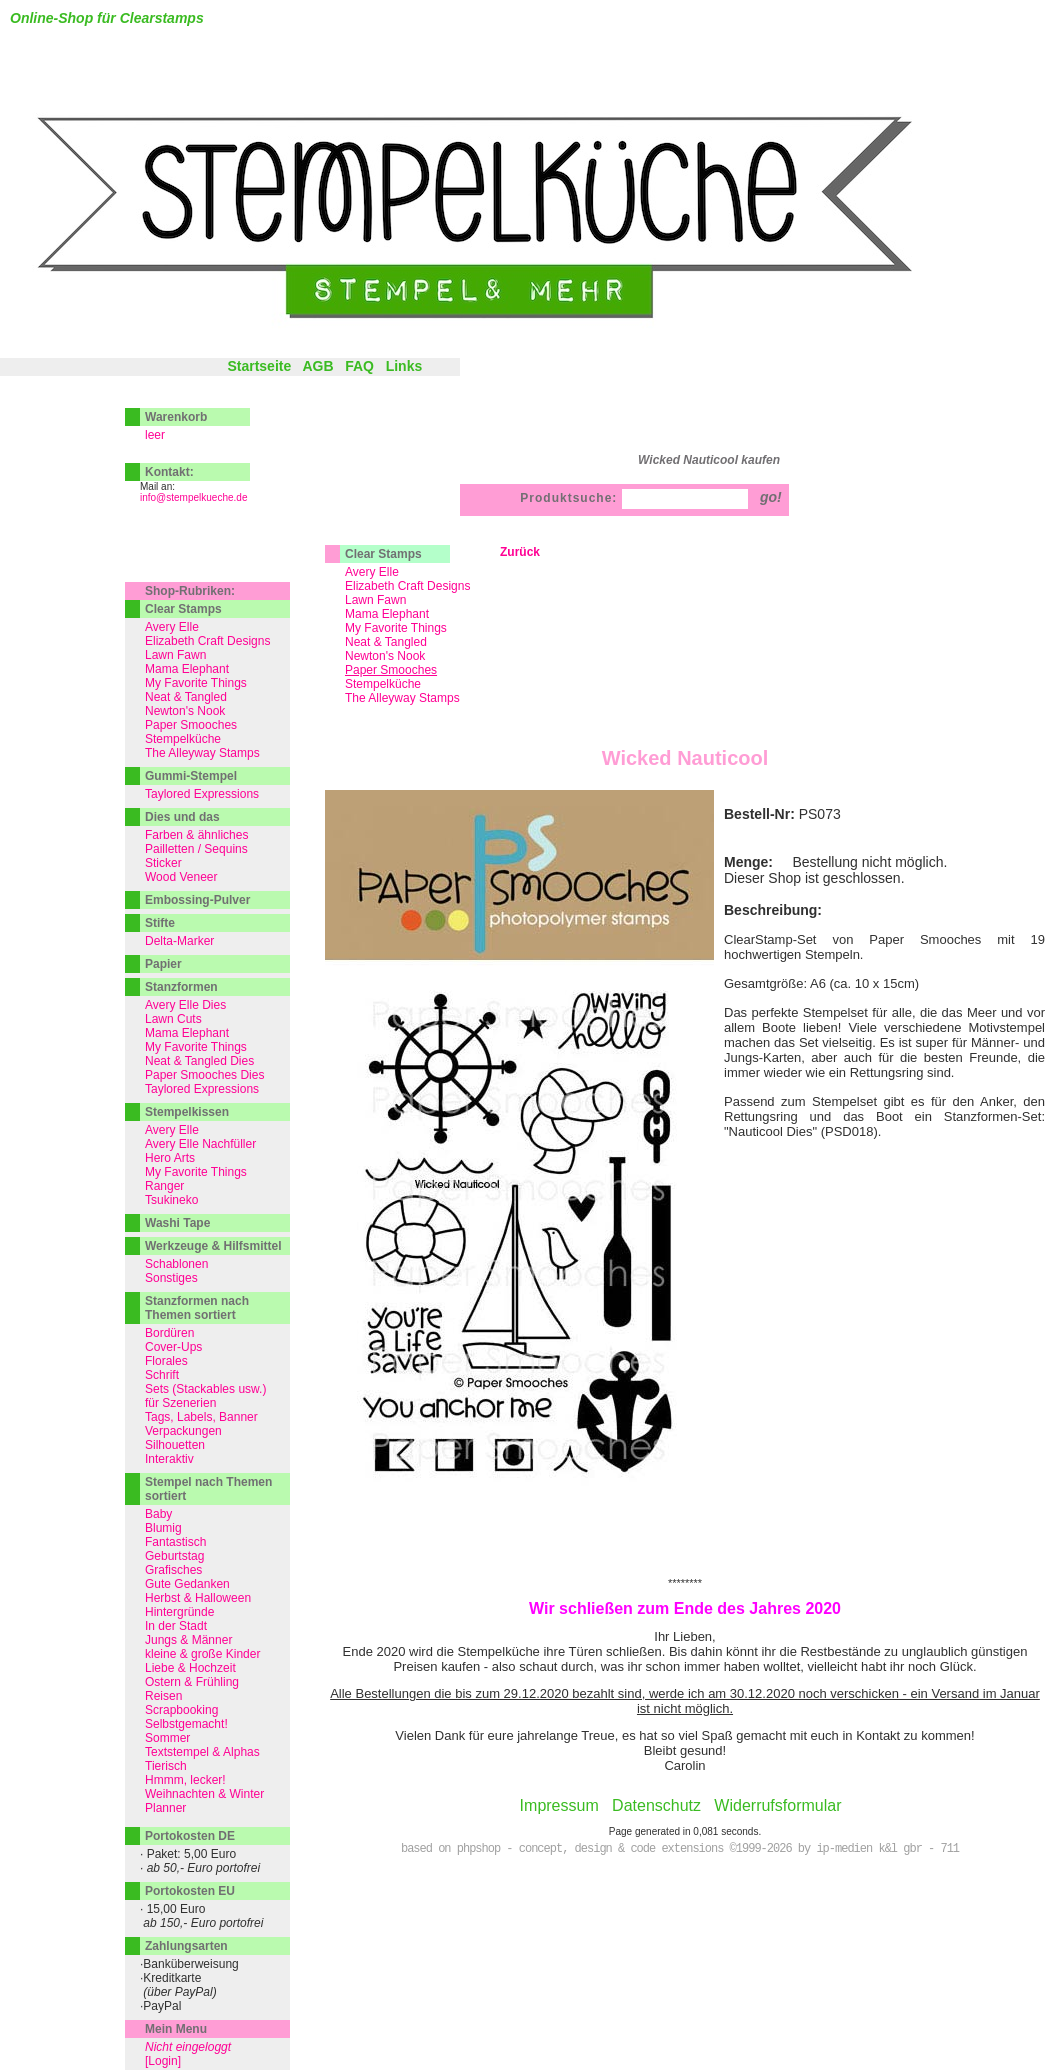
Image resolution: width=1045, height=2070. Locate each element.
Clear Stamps (383, 554)
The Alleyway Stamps (402, 698)
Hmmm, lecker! (185, 1780)
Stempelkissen (187, 1112)
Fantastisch (175, 1542)
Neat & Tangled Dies (199, 1061)
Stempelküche (383, 684)
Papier (163, 964)
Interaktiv (169, 1459)
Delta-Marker (179, 941)
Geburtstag (174, 1556)
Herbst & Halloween (198, 1598)
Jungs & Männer (188, 1640)
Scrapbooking (181, 1710)
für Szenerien (180, 1403)
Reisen (163, 1696)
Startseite (259, 366)
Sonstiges (171, 1278)
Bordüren (169, 1333)
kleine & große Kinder (202, 1654)
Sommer (167, 1738)
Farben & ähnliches (196, 835)
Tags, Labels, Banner (201, 1417)
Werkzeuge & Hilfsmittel (213, 1246)
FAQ (359, 366)
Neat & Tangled (386, 642)
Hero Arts (170, 1158)
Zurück (520, 552)
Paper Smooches (191, 725)
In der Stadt (176, 1626)
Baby (158, 1514)
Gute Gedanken (187, 1584)
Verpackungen (183, 1431)
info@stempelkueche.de (193, 497)
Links (404, 366)
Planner (165, 1808)
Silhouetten (175, 1445)
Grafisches (173, 1570)
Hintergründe (179, 1612)
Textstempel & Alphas (202, 1752)
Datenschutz (656, 1805)
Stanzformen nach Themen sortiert (197, 1308)
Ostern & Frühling (192, 1682)
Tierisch (166, 1766)
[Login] (163, 2061)
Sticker (163, 863)
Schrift (162, 1375)
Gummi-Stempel (191, 776)
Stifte (160, 923)
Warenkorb (176, 417)
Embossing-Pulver (197, 900)
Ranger (164, 1186)
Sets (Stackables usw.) (205, 1389)
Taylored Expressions (202, 794)
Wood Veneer (181, 877)
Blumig (163, 1528)
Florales (166, 1361)
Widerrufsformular (777, 1805)
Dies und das (182, 817)
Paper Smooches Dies (204, 1075)
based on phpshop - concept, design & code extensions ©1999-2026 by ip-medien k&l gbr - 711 (680, 1849)
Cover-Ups (173, 1347)
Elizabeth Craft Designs (407, 586)
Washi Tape (177, 1223)
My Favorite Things (396, 628)
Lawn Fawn (375, 600)
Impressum (559, 1805)
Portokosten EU (190, 1891)
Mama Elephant (387, 614)
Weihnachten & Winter (204, 1794)
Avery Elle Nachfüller (200, 1144)
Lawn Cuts (173, 1019)
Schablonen (176, 1264)
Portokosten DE (190, 1836)
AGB (317, 366)
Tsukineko (171, 1200)
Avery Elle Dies (185, 1005)
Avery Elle (372, 572)
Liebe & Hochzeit (190, 1668)
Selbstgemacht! (186, 1724)
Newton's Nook (385, 656)
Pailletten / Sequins (196, 849)
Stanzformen (181, 987)
